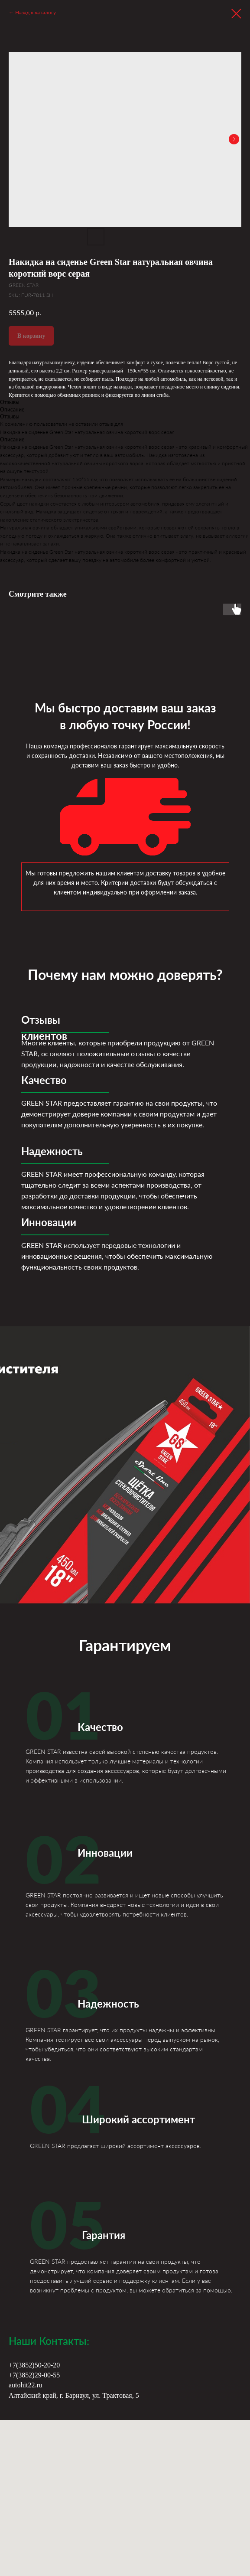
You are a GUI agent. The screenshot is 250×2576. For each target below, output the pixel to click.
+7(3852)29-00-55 (34, 2375)
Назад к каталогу (35, 12)
